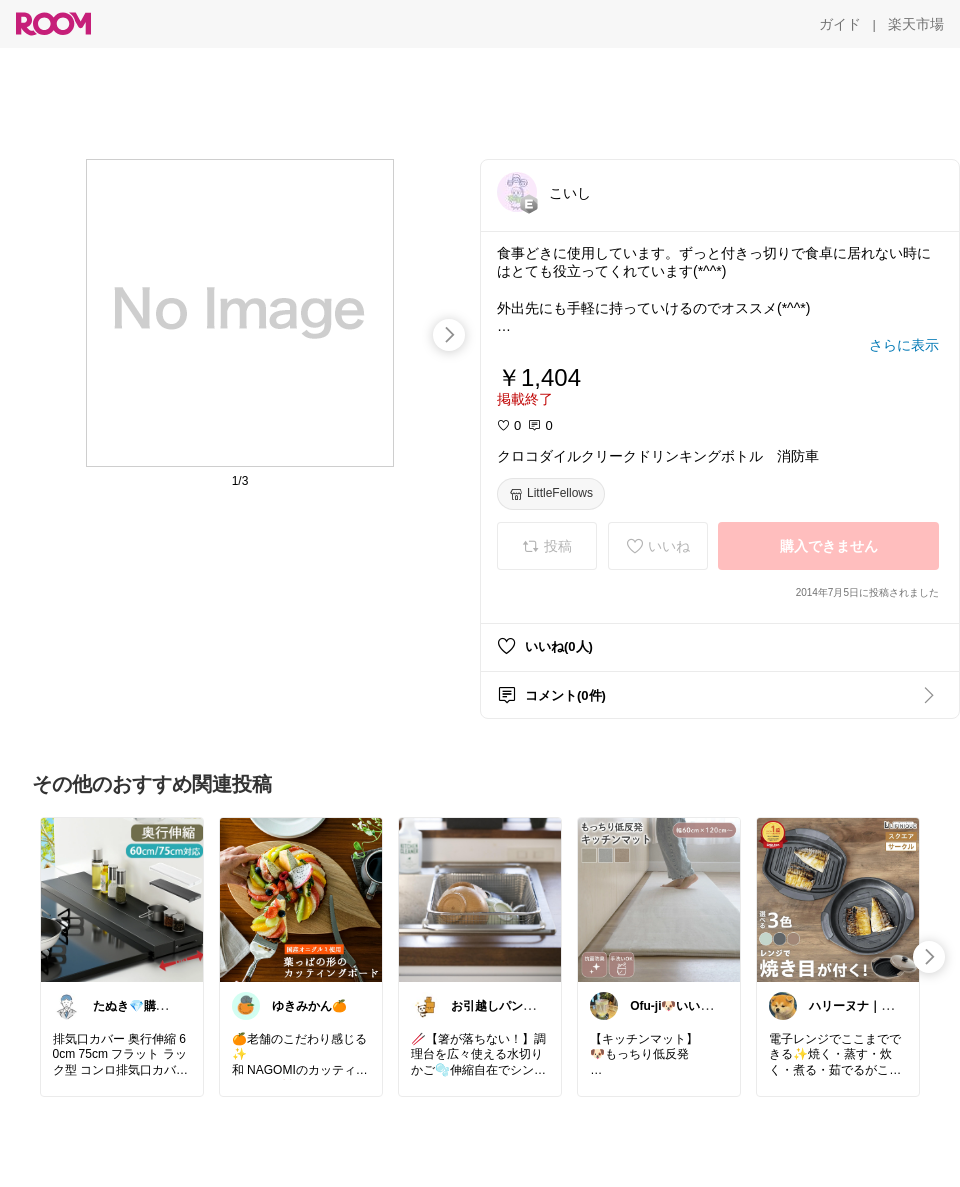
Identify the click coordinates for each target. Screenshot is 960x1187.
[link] (122, 899)
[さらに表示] (904, 345)
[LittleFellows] (551, 494)
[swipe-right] (449, 335)
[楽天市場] (916, 24)
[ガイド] (840, 24)
